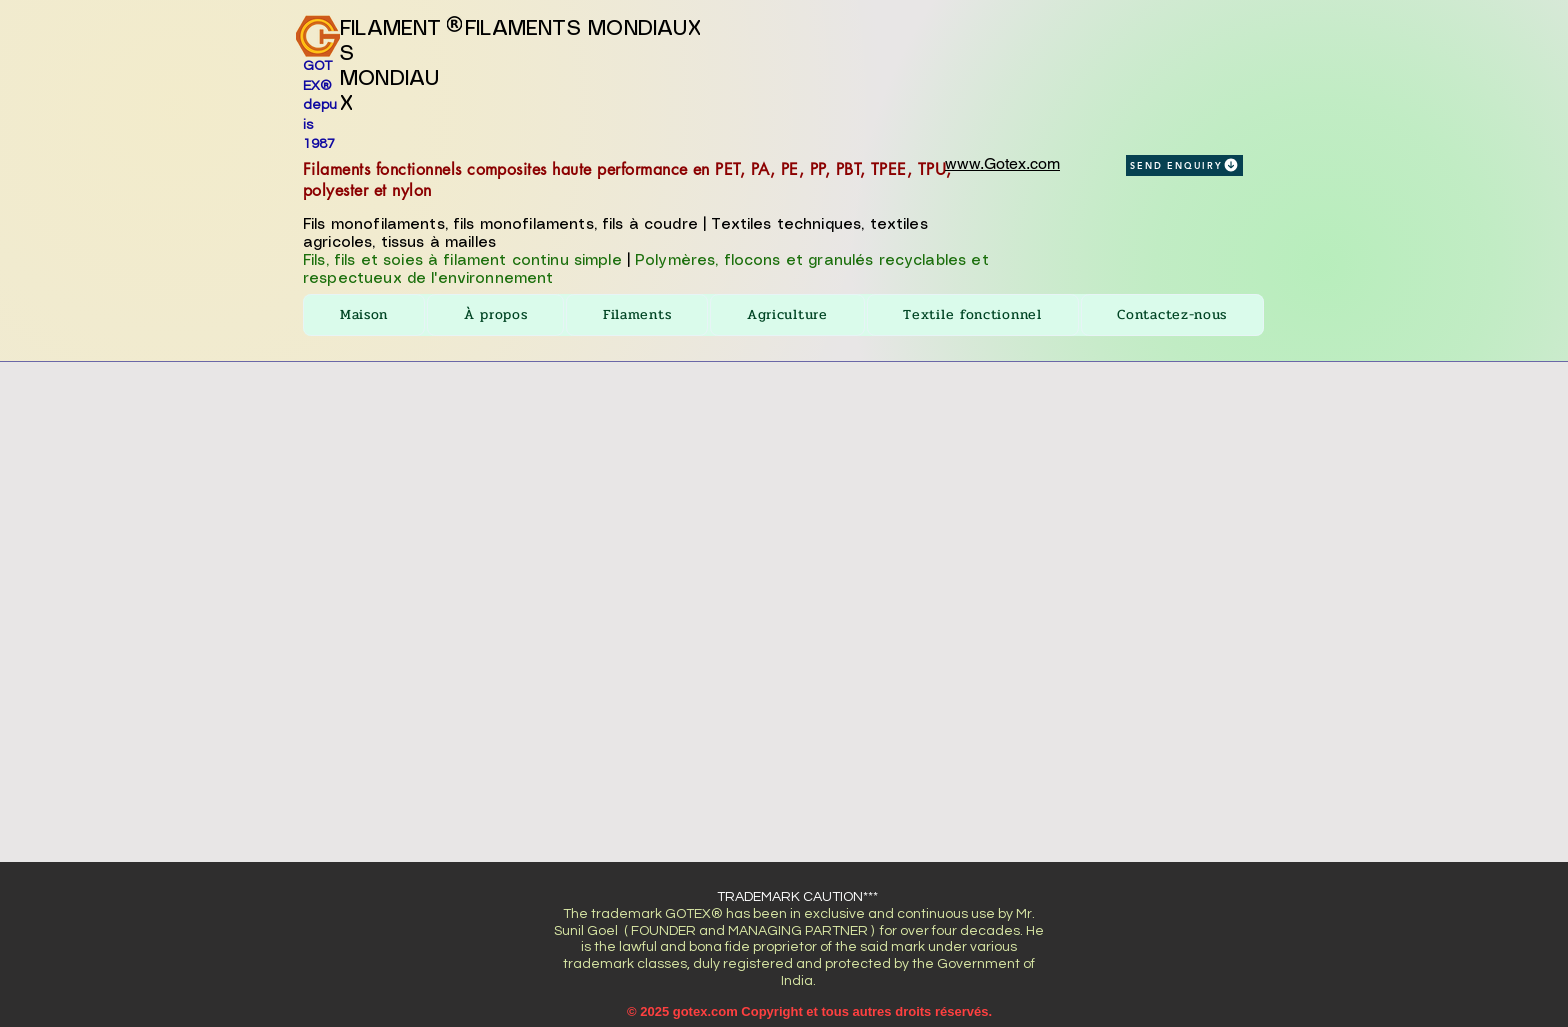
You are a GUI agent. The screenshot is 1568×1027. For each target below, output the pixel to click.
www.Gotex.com (1002, 163)
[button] (637, 315)
